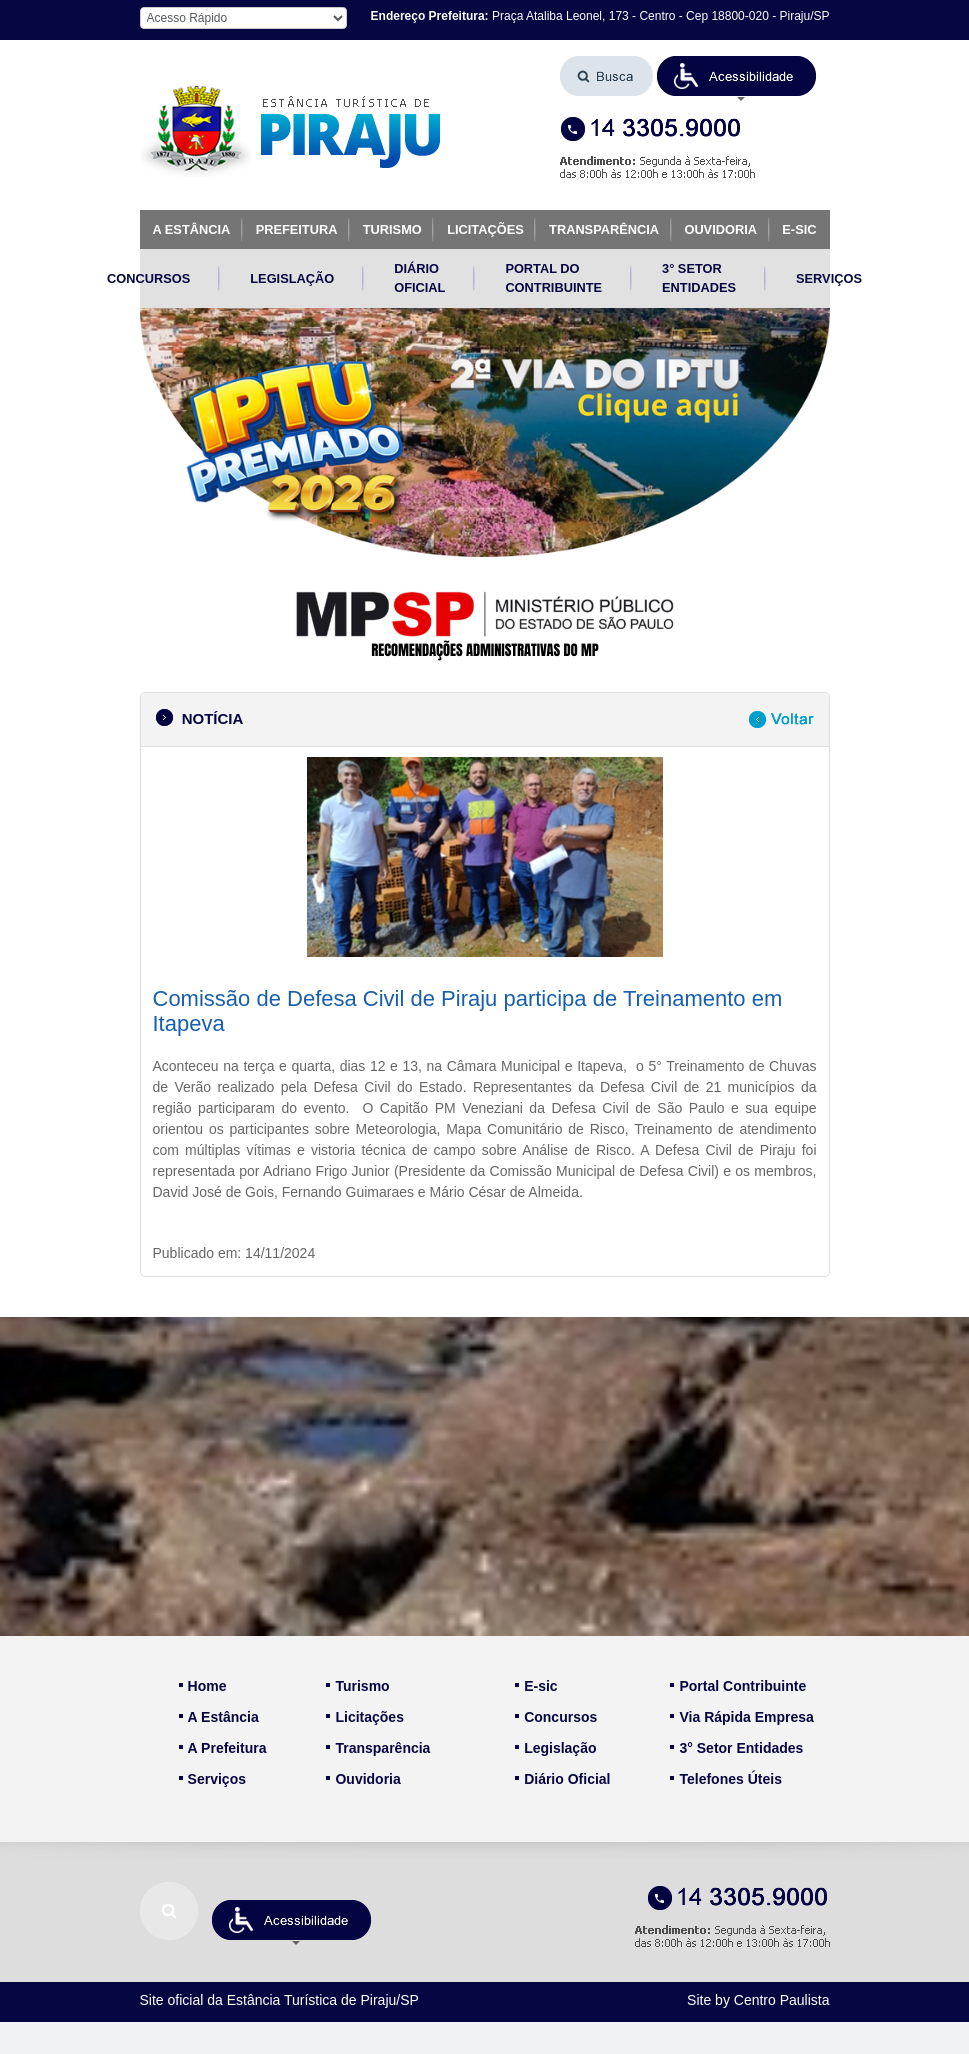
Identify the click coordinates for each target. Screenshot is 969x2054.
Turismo (357, 1686)
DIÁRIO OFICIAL (419, 278)
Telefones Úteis (725, 1779)
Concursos (556, 1717)
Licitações (364, 1717)
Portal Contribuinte (738, 1686)
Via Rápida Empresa (741, 1717)
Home (203, 1686)
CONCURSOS (148, 278)
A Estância (219, 1717)
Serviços (212, 1779)
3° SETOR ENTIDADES (699, 278)
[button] (737, 76)
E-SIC (799, 229)
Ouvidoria (363, 1779)
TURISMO (392, 229)
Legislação (555, 1748)
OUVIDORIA (720, 229)
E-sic (536, 1686)
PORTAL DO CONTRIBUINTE (553, 278)
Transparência (378, 1748)
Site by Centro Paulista (758, 2000)
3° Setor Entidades (736, 1748)
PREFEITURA (297, 229)
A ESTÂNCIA (192, 229)
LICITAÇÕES (485, 229)
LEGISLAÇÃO (292, 278)
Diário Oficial (562, 1779)
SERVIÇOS (829, 278)
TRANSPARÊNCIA (604, 229)
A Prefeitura (223, 1748)
